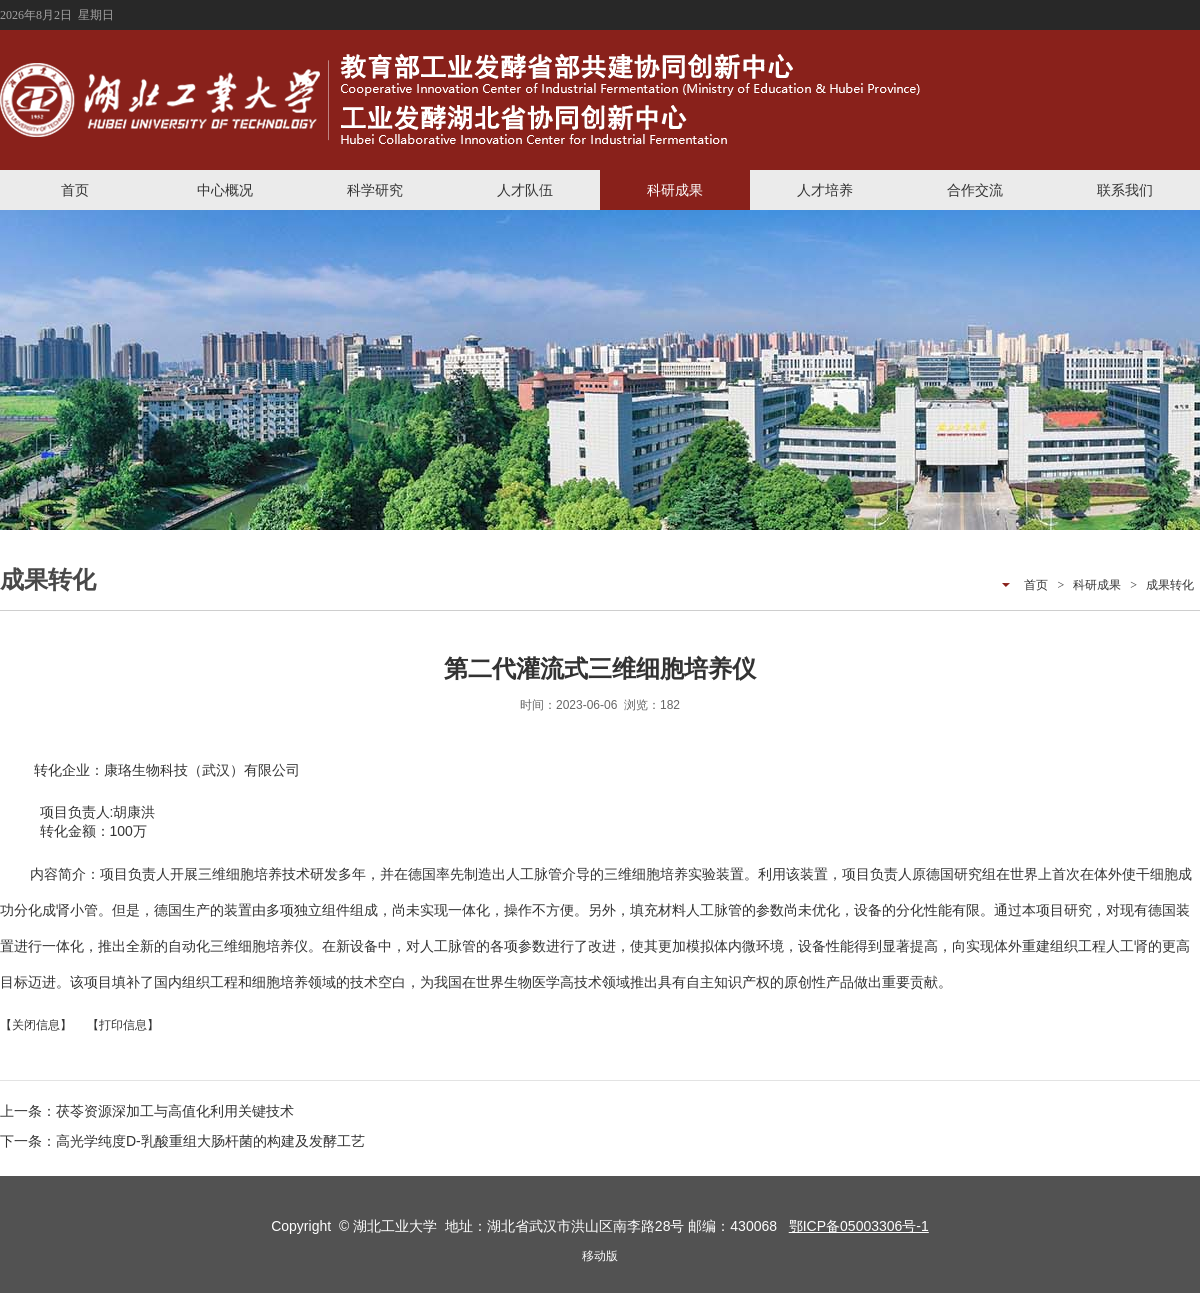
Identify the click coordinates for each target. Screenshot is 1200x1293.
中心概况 (225, 190)
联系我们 (1125, 190)
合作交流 (975, 190)
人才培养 (825, 190)
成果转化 (1170, 585)
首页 (75, 190)
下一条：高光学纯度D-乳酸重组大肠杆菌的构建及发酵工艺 (182, 1141)
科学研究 (375, 190)
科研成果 (675, 190)
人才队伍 (525, 190)
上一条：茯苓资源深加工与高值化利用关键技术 (147, 1111)
